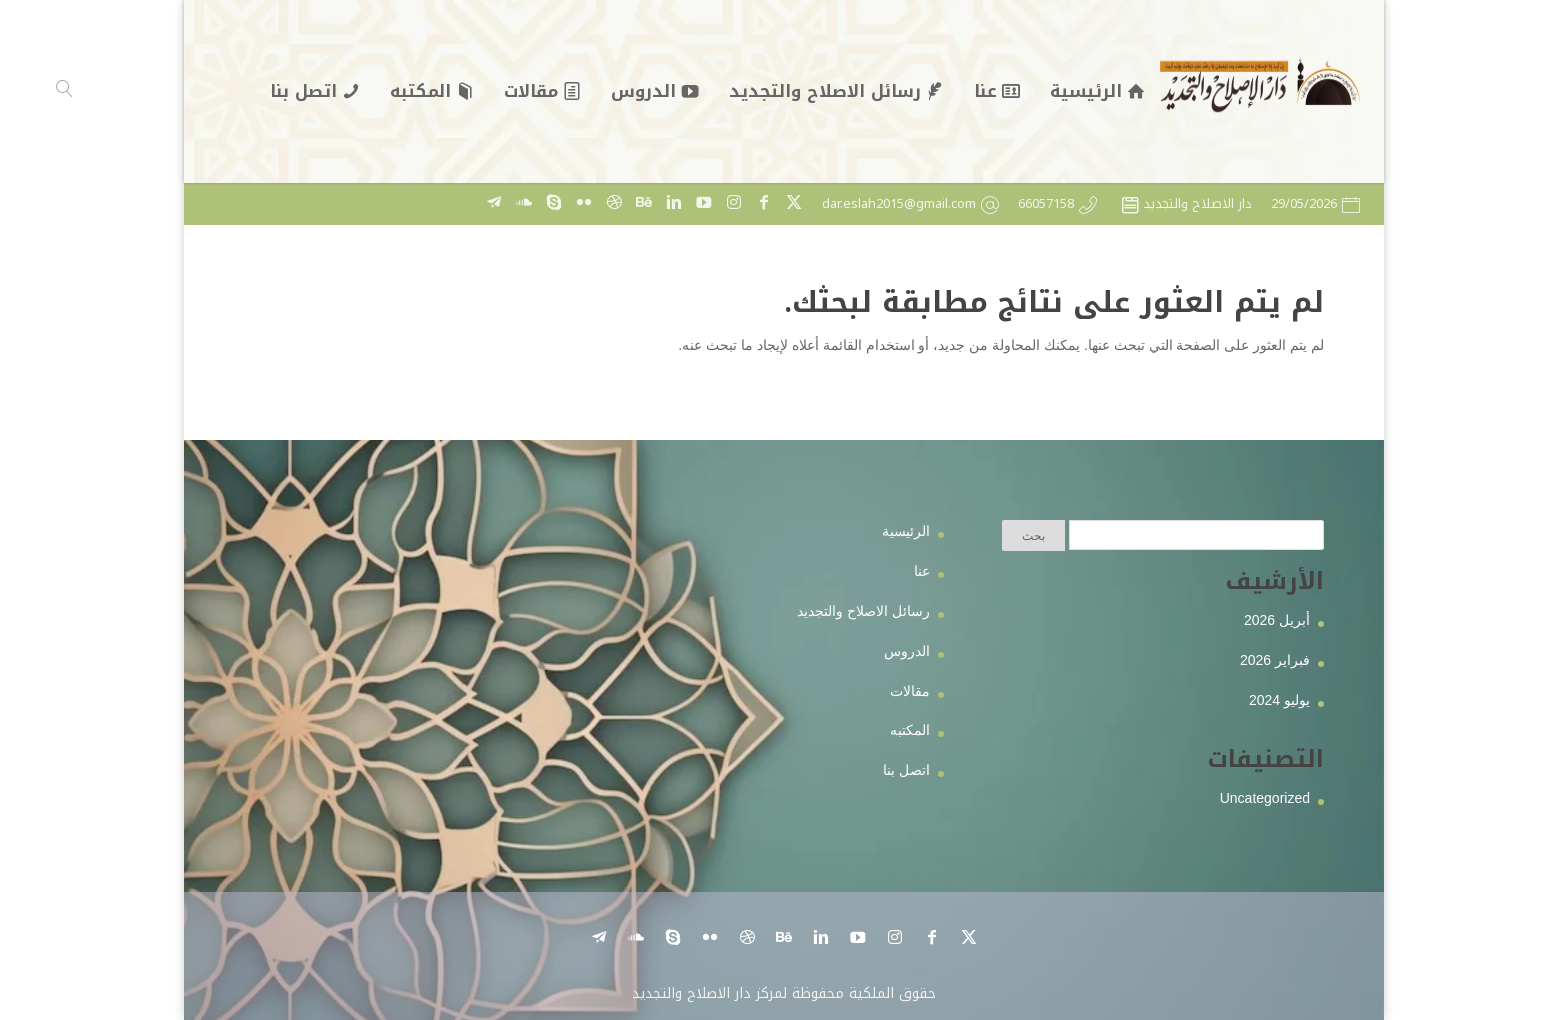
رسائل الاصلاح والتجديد (863, 611)
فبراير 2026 (1275, 660)
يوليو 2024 (1279, 700)
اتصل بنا (906, 770)
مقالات (910, 691)
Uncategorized (1265, 798)
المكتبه (910, 730)
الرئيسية (906, 531)
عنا (922, 571)
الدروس (907, 651)
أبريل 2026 (1277, 620)
